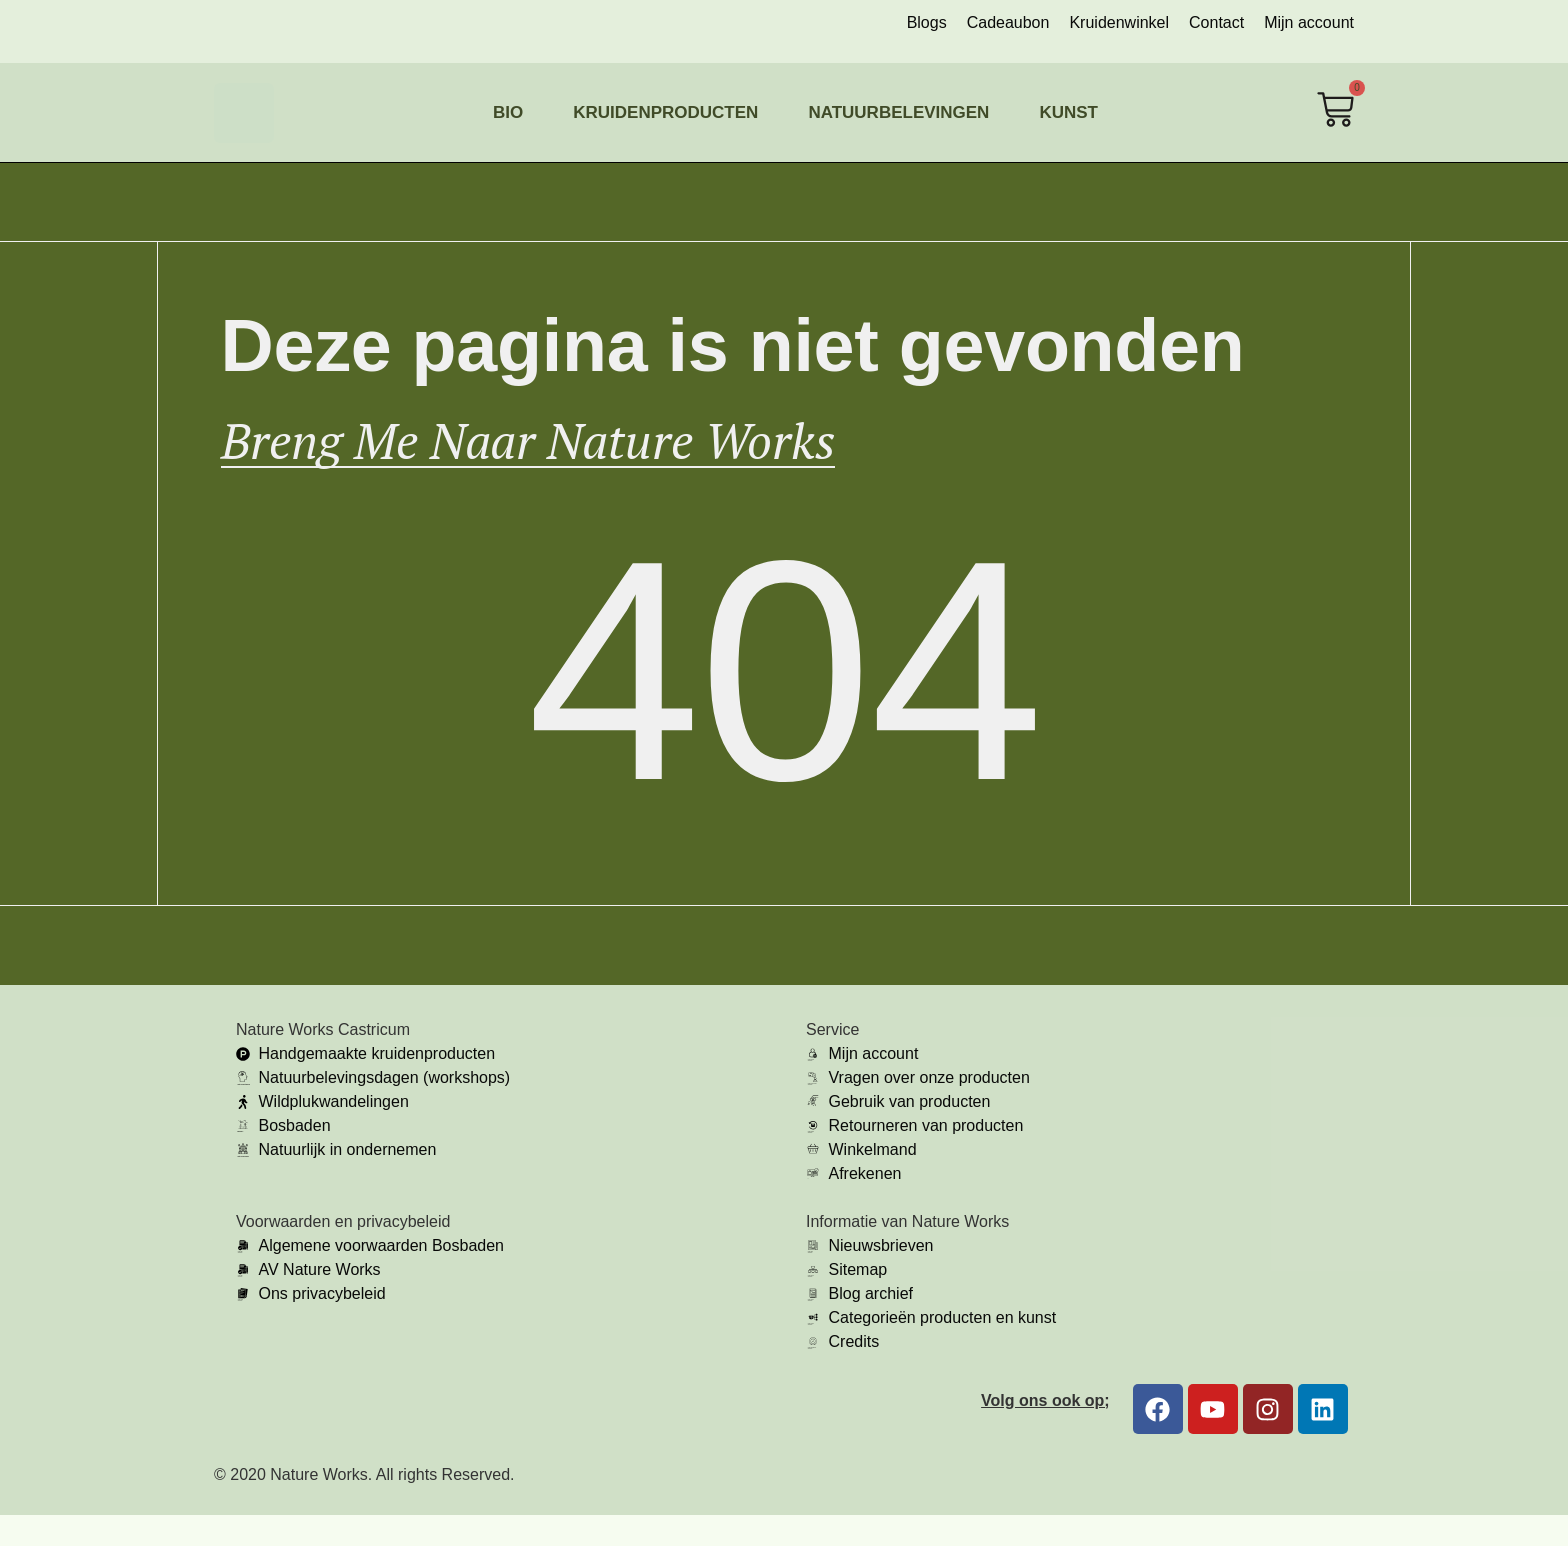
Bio (508, 112)
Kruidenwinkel (1119, 22)
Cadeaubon (1008, 22)
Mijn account (1309, 22)
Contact (1216, 22)
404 (784, 701)
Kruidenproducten (665, 112)
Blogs (927, 22)
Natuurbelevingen (898, 112)
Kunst (1068, 112)
